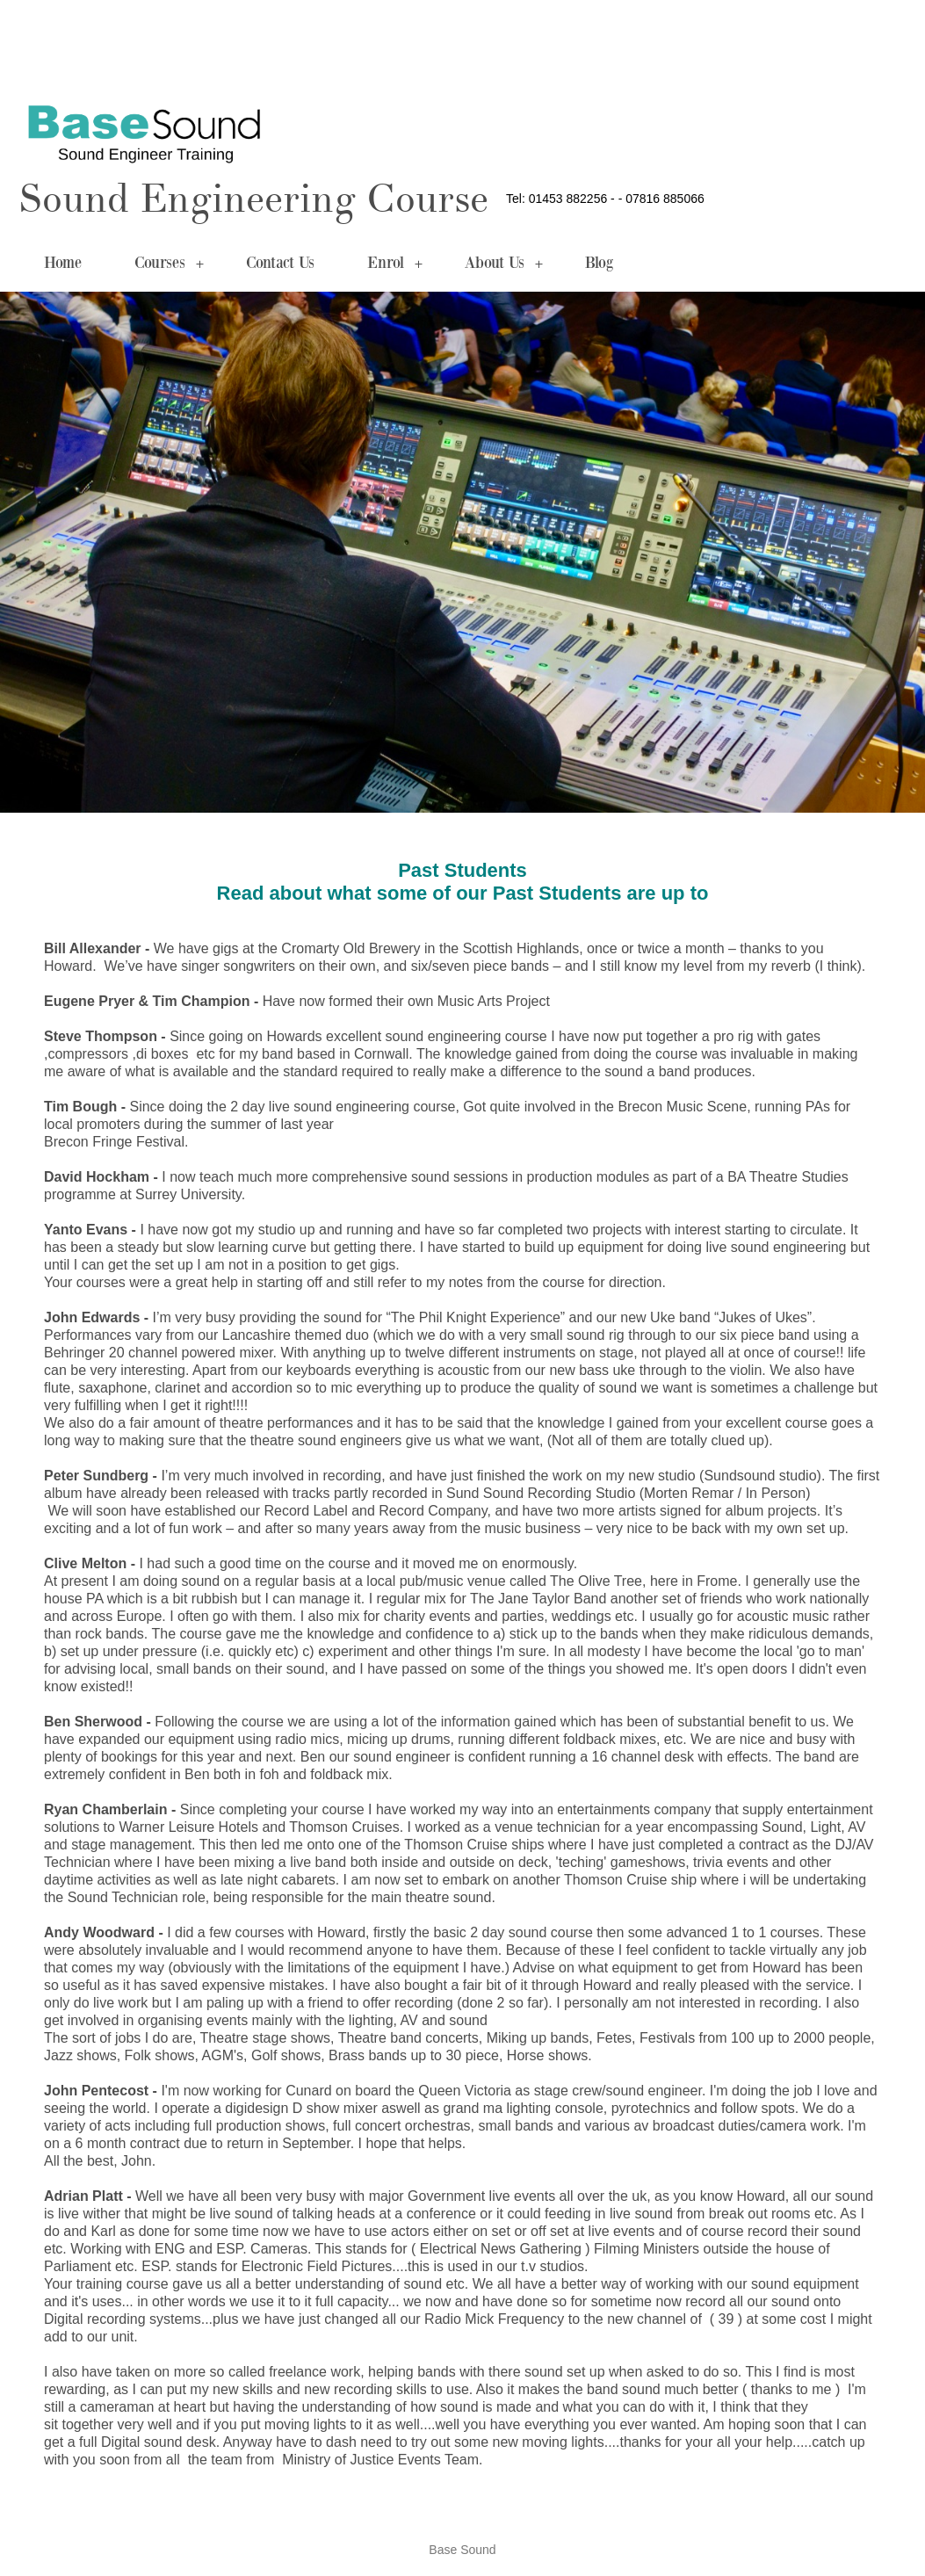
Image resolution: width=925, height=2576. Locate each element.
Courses (169, 263)
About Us (504, 263)
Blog (599, 263)
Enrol (395, 263)
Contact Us (280, 263)
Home (63, 263)
